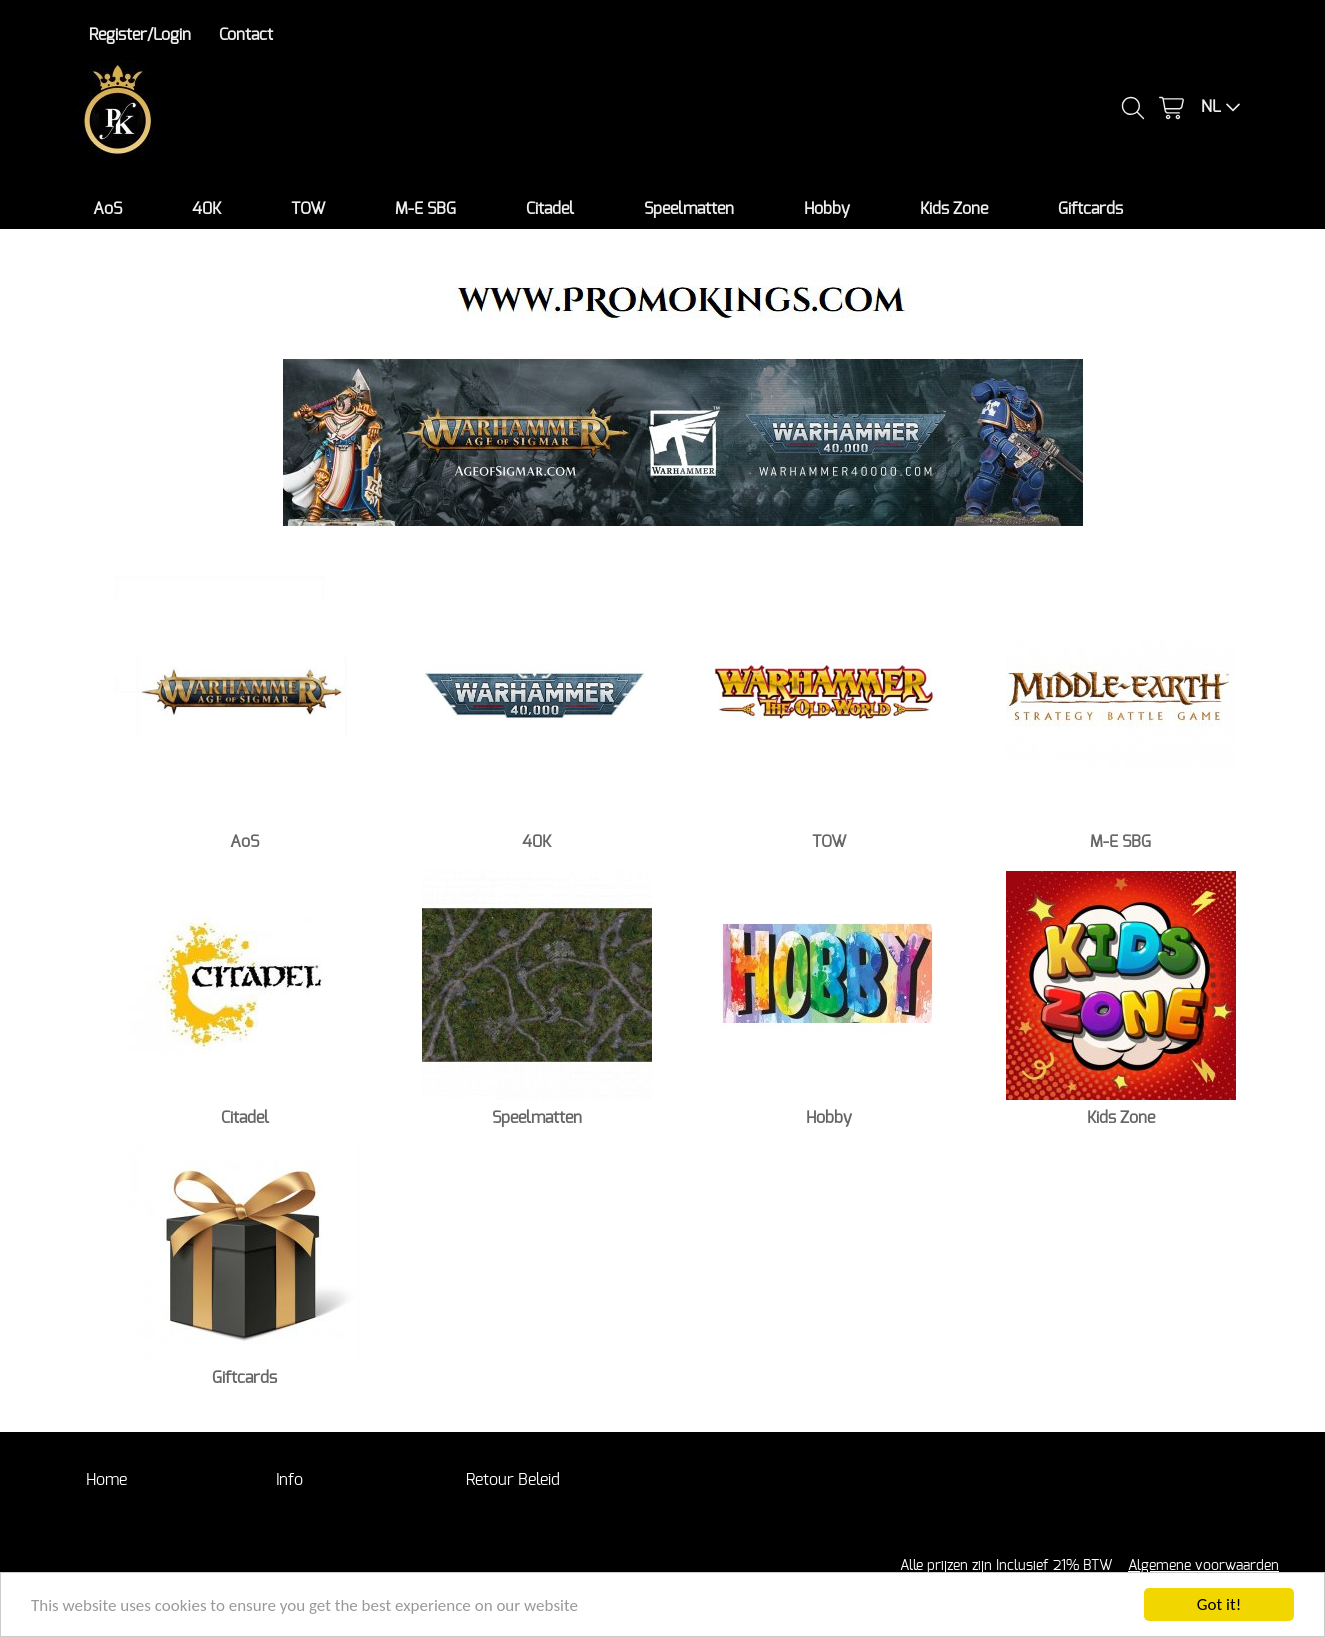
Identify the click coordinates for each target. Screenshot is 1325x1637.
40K (206, 209)
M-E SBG (425, 209)
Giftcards (1090, 209)
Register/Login (140, 35)
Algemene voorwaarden (1203, 1565)
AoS (107, 209)
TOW (308, 209)
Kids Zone (954, 209)
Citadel (550, 209)
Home (106, 1480)
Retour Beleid (513, 1480)
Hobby (827, 209)
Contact (246, 35)
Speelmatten (689, 209)
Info (289, 1480)
